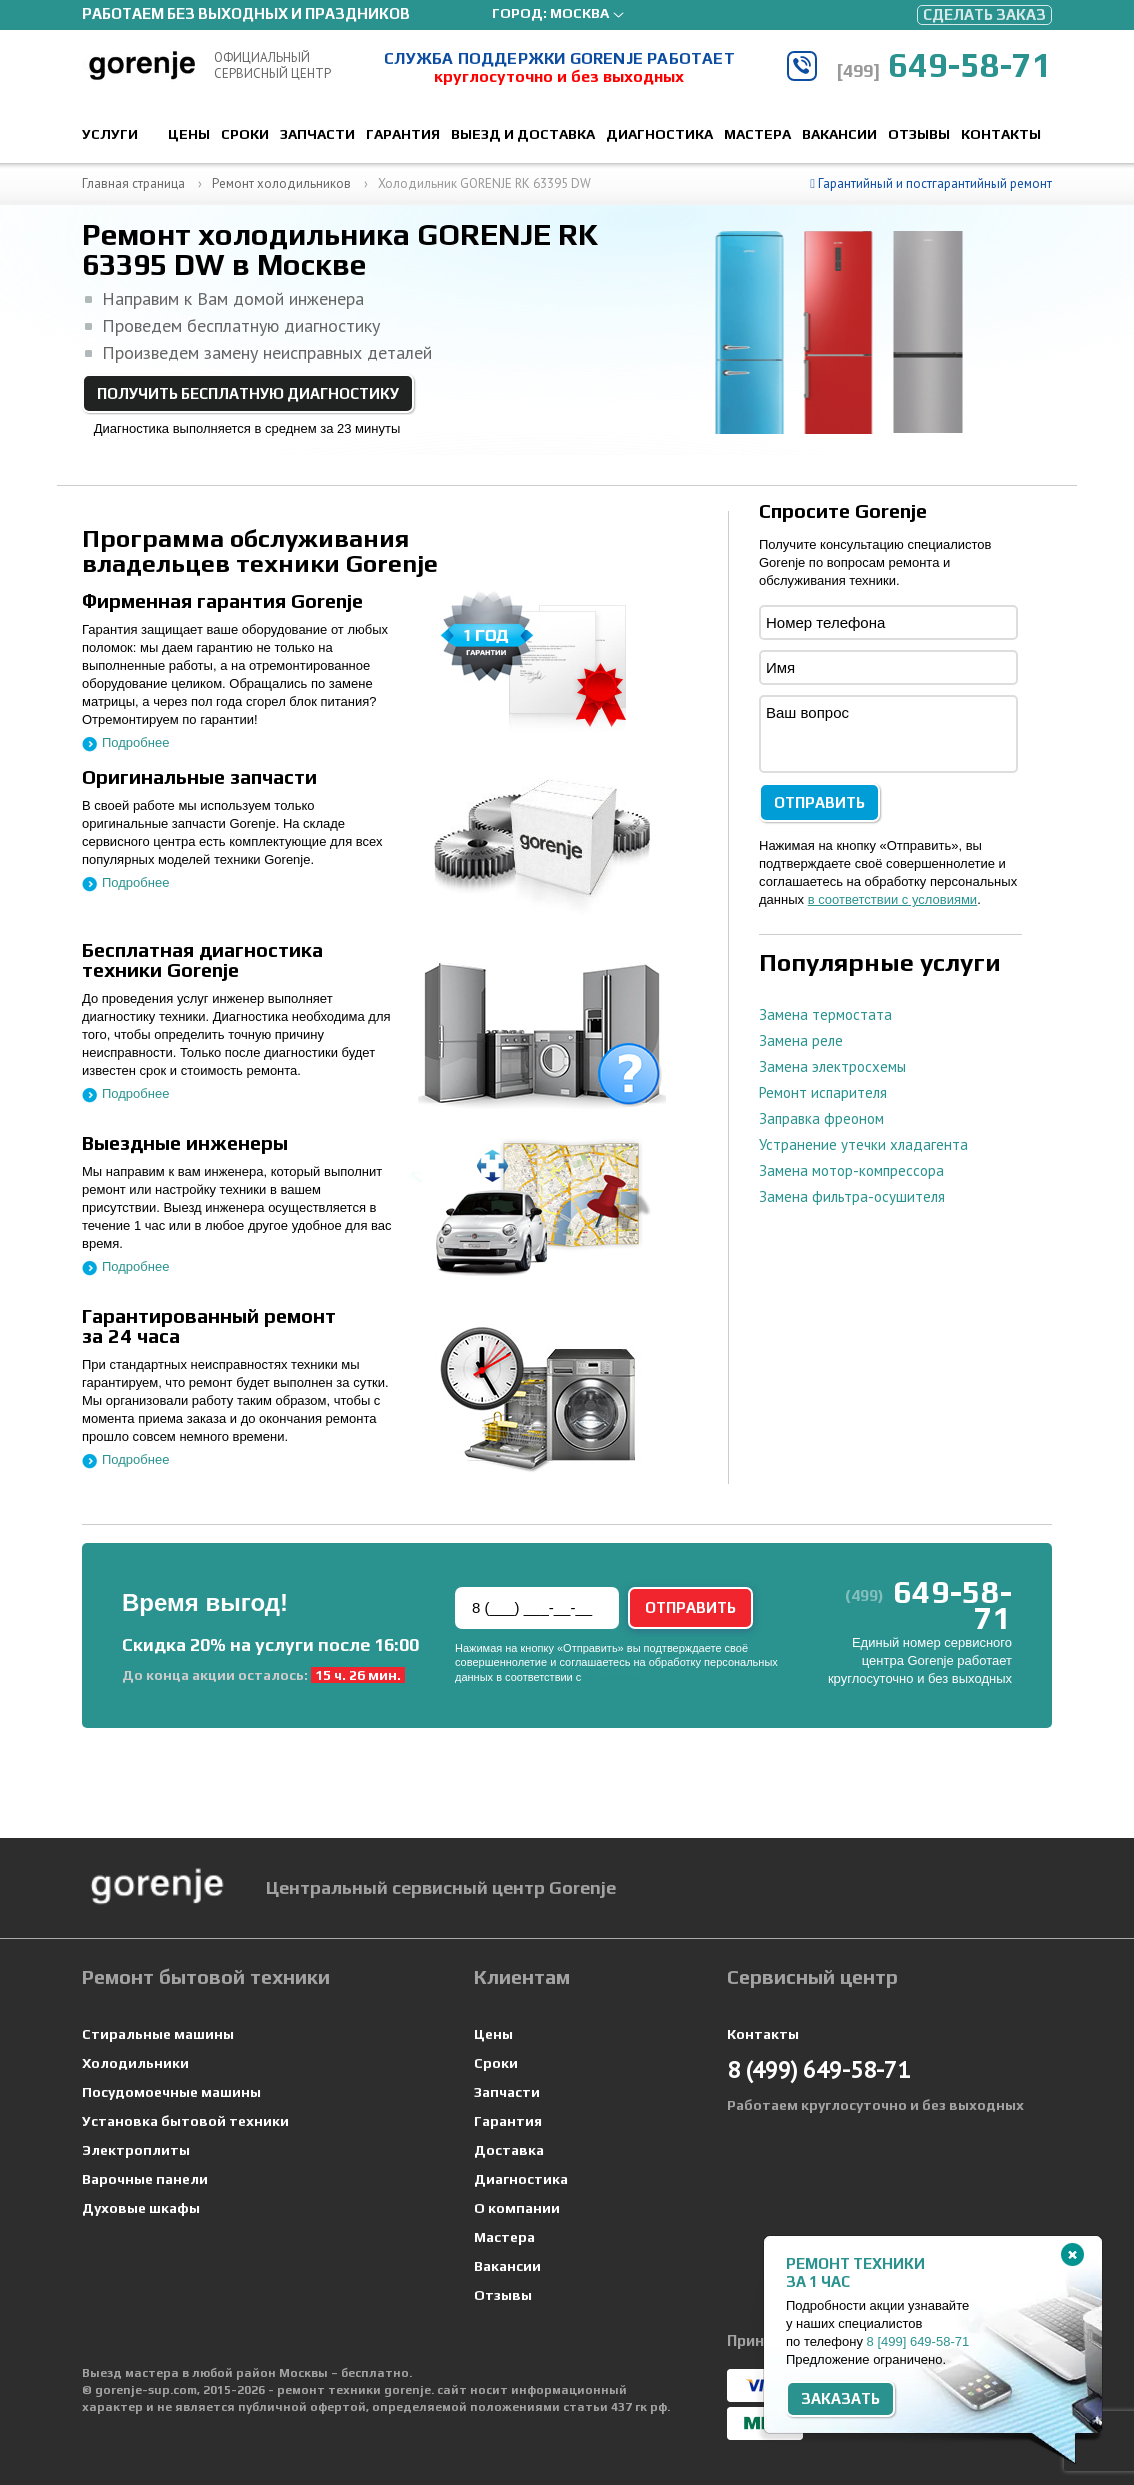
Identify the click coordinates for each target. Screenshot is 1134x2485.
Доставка (509, 2150)
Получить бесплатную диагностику (248, 393)
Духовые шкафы (141, 2208)
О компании (517, 2208)
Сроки (245, 134)
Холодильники (135, 2063)
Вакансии (839, 134)
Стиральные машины (158, 2034)
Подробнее (135, 742)
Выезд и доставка (523, 134)
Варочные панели (145, 2179)
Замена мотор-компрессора (851, 1170)
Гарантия (403, 134)
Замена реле (801, 1040)
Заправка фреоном (821, 1118)
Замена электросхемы (832, 1066)
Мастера (757, 134)
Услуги (110, 134)
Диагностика (659, 134)
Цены (189, 134)
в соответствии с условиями (893, 899)
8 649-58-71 (918, 2341)
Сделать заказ (984, 14)
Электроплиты (136, 2150)
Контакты (1001, 134)
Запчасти (317, 134)
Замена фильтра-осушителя (852, 1196)
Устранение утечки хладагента (863, 1144)
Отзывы (919, 134)
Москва (579, 13)
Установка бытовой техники (185, 2121)
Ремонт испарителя (823, 1092)
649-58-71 (944, 64)
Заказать (840, 2398)
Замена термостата (825, 1014)
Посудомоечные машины (171, 2092)
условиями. (613, 1677)
